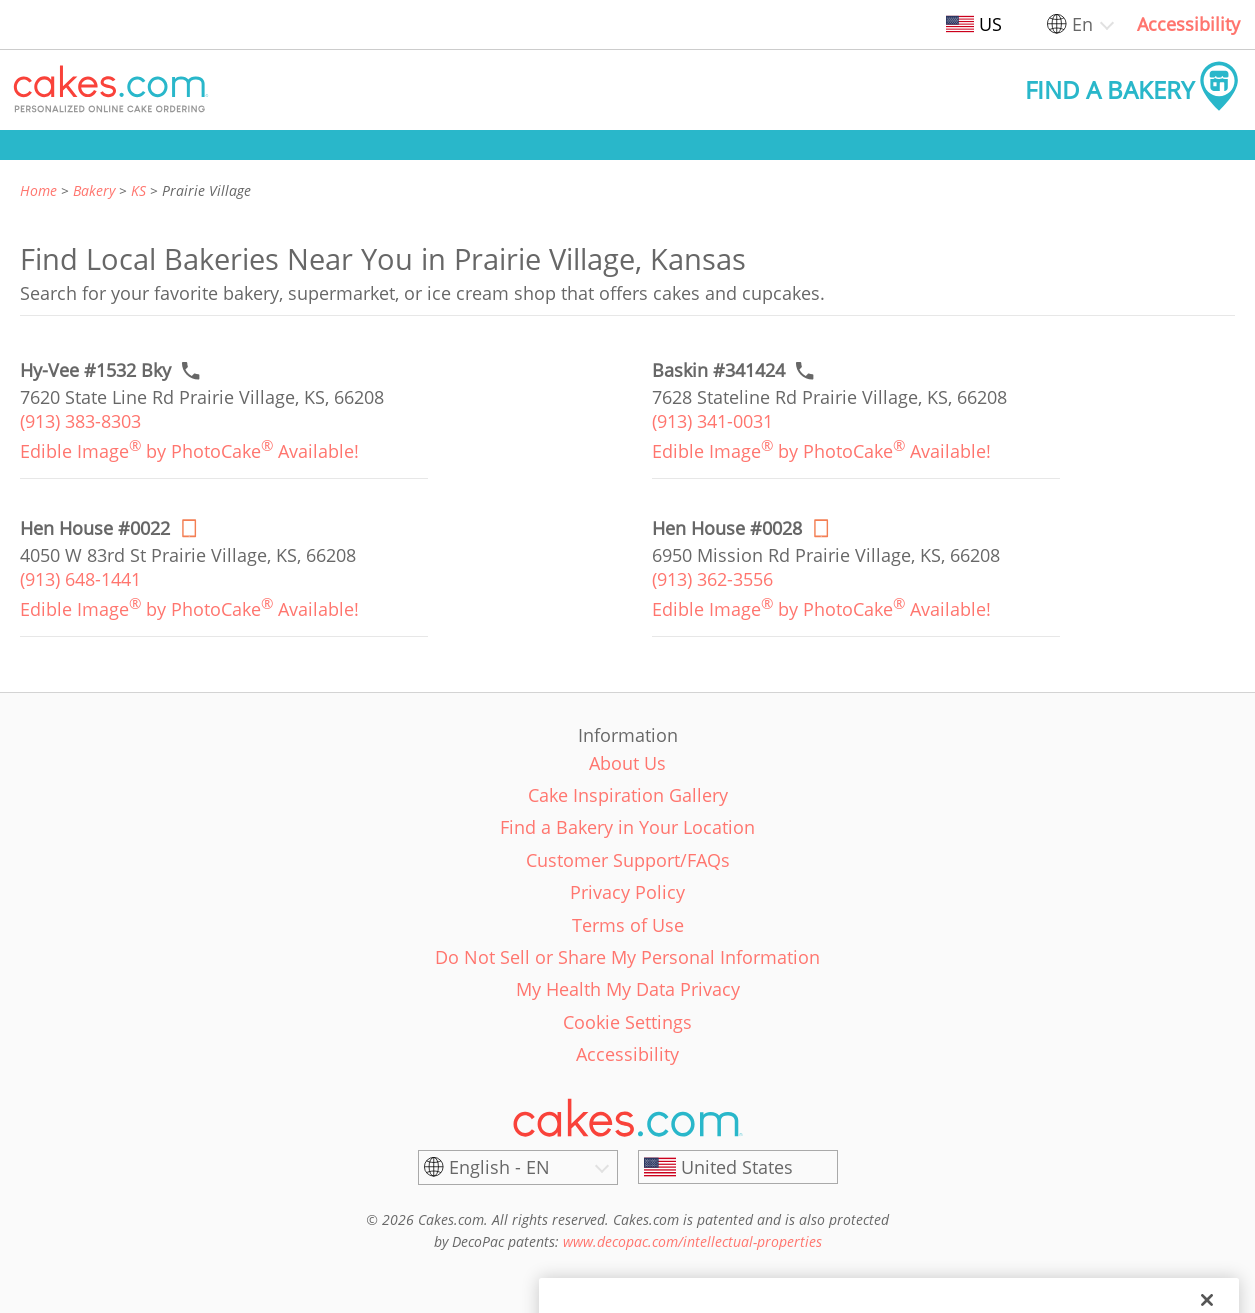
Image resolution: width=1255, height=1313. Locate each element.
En (1082, 24)
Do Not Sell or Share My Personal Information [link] (627, 957)
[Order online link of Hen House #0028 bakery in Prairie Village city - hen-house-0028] (727, 528)
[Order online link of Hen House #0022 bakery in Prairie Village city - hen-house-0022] (95, 528)
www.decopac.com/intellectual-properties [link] (692, 1241)
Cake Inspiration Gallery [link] (628, 795)
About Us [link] (627, 763)
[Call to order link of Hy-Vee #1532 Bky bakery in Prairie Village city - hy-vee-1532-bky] (95, 370)
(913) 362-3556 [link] (712, 579)
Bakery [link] (94, 190)
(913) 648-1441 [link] (80, 579)
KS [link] (138, 190)
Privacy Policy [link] (627, 892)
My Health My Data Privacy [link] (628, 989)
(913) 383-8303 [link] (80, 421)
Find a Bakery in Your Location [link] (627, 827)
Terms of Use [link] (628, 925)
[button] (111, 90)
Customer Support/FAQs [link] (628, 860)
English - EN (499, 1167)
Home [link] (38, 190)
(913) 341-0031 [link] (712, 421)
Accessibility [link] (1188, 24)
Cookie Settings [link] (627, 1022)
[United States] (738, 1167)
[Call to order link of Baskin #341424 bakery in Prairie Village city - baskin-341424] (718, 370)
